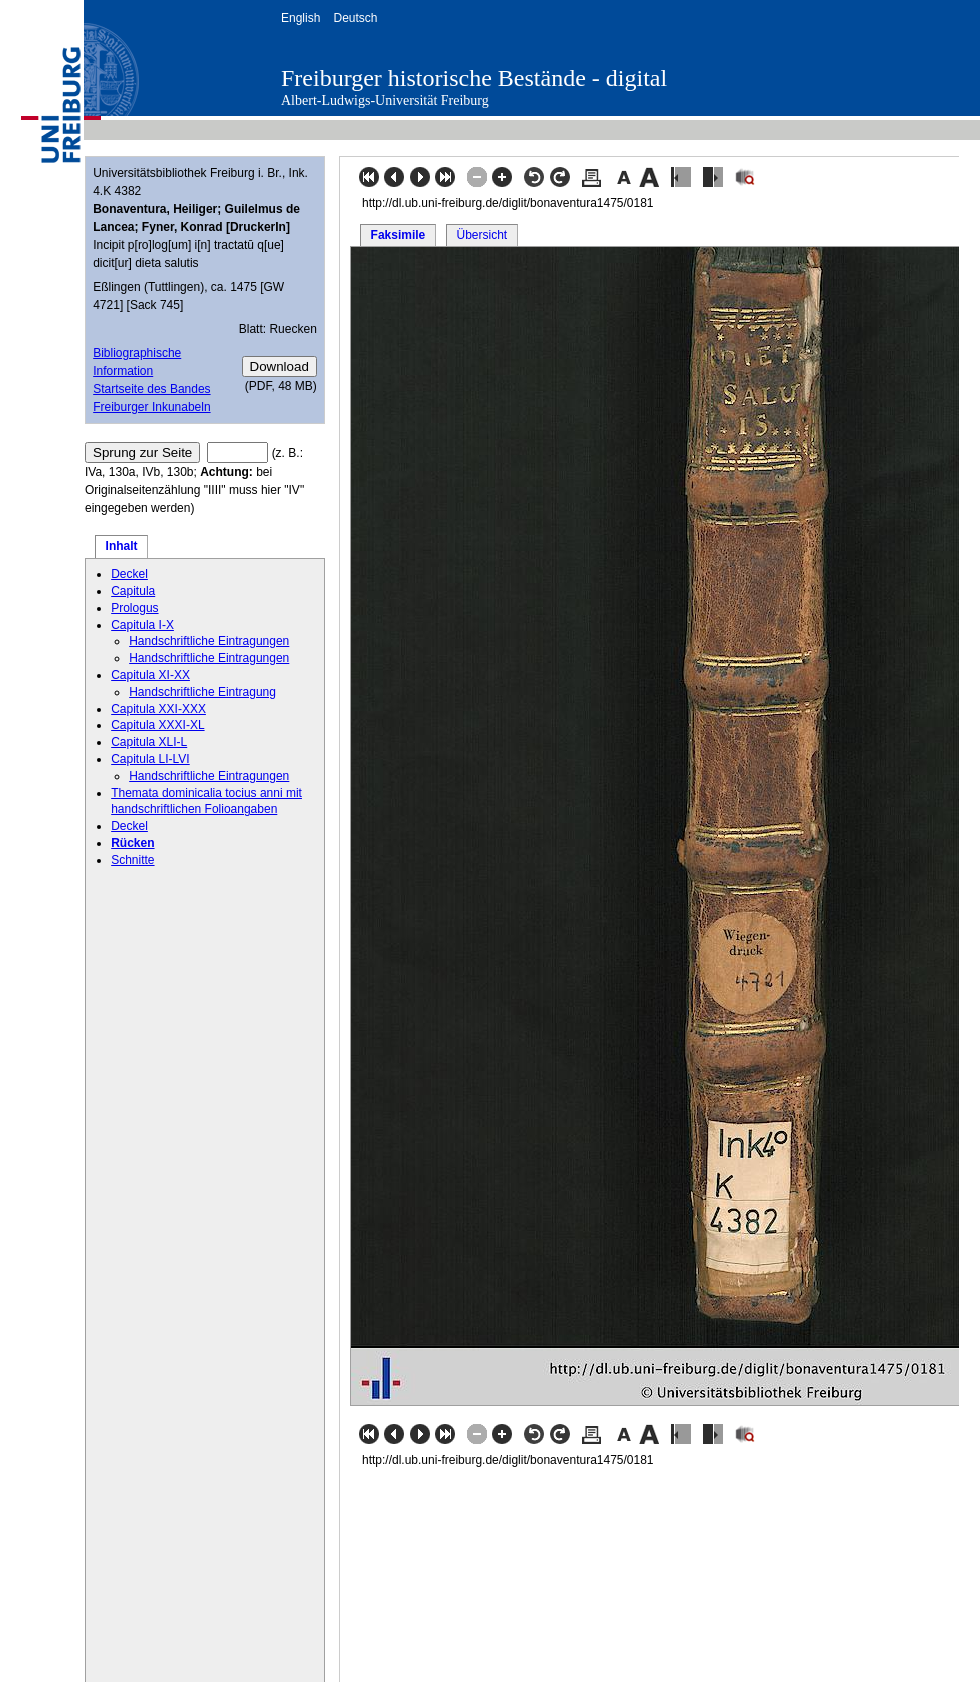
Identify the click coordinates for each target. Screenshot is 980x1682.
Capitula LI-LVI (150, 759)
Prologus (134, 608)
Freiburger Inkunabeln (151, 407)
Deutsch (355, 18)
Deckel (129, 574)
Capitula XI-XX (150, 675)
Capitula (133, 591)
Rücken (132, 843)
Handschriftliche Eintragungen (209, 641)
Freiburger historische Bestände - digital (474, 78)
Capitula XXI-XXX (158, 709)
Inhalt (122, 546)
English (300, 18)
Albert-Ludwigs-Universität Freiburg (385, 100)
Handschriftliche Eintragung (202, 692)
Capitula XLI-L (149, 742)
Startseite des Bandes (151, 389)
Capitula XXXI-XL (157, 725)
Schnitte (132, 860)
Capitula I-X (142, 625)
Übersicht (481, 235)
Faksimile (398, 235)
